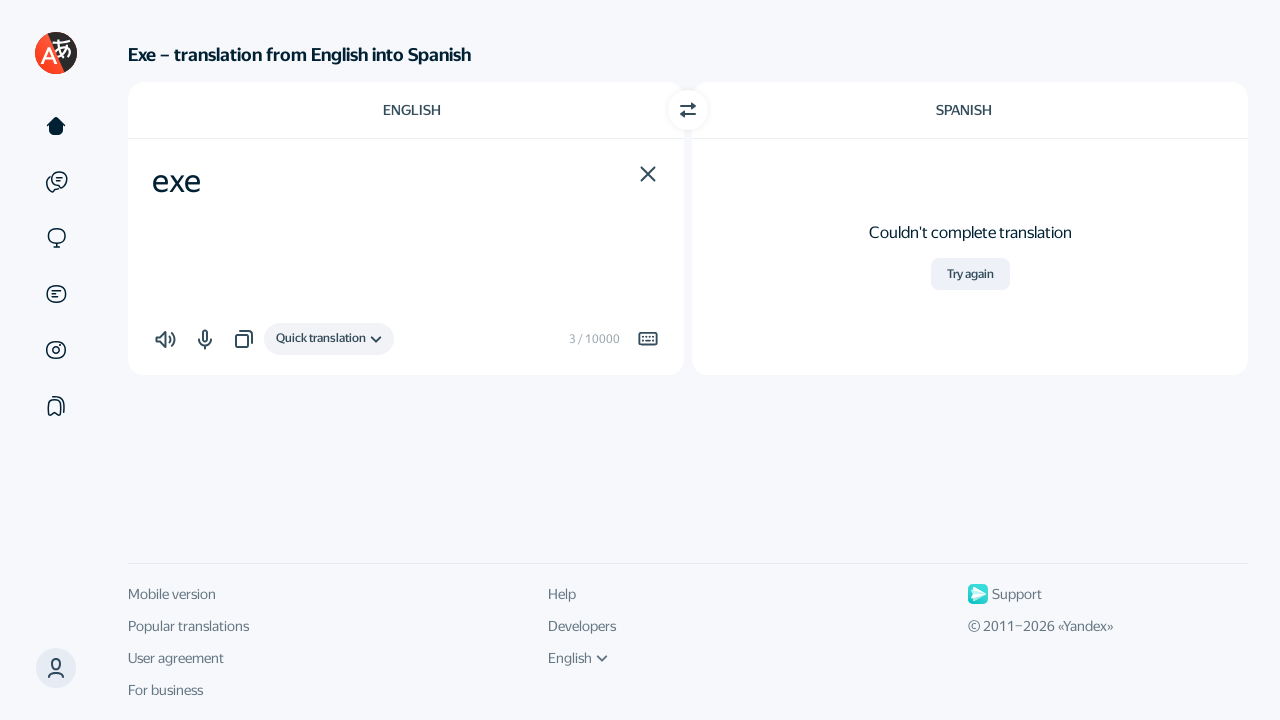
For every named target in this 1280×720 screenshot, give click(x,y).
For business (165, 690)
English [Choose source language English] (412, 110)
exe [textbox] (176, 181)
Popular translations (188, 626)
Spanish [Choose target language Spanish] (964, 110)
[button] (648, 174)
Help (562, 594)
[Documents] (56, 294)
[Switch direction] (688, 110)
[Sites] (56, 238)
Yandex (1085, 626)
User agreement (176, 658)
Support (1005, 594)
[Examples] (56, 182)
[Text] (56, 126)
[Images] (56, 350)
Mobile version (172, 594)
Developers (582, 626)
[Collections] (56, 406)
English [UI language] (578, 658)
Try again (970, 274)
